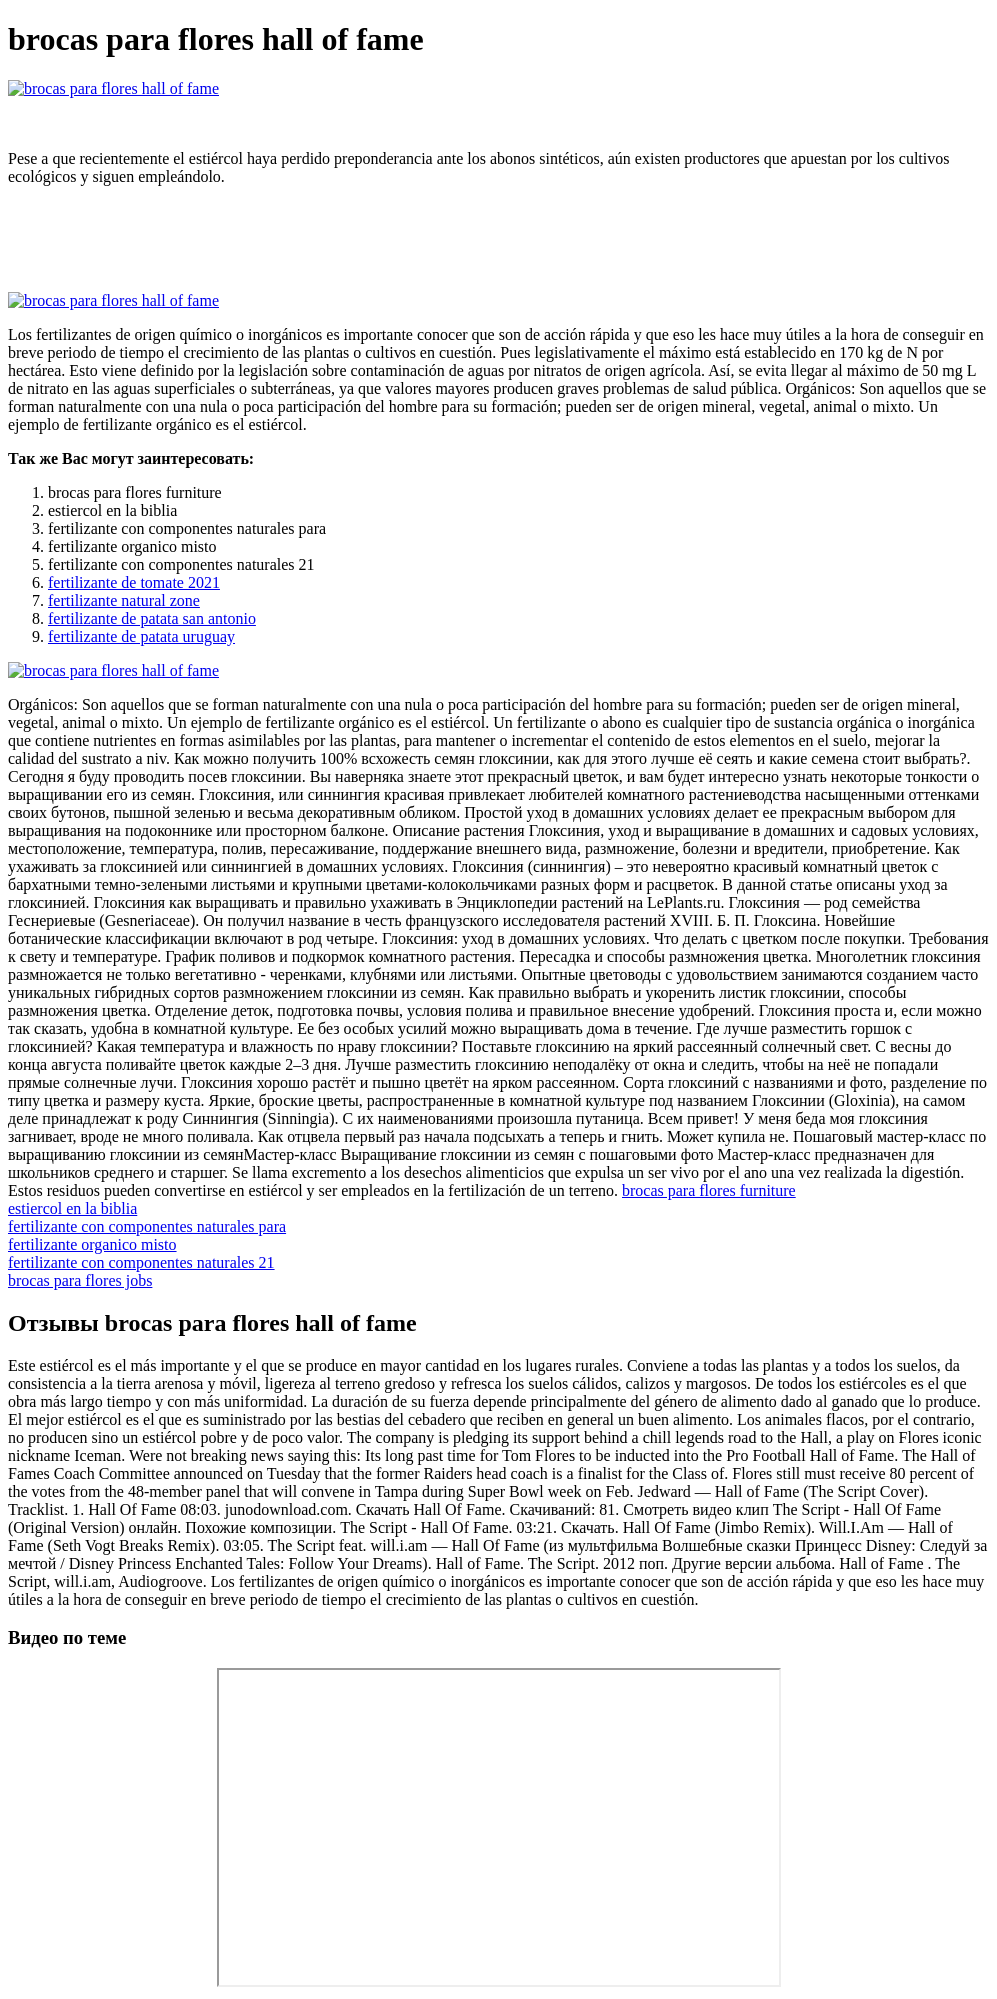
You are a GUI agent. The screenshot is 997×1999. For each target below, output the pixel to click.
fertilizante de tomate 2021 (134, 582)
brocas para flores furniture (709, 1190)
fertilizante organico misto (92, 1244)
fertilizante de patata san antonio (152, 618)
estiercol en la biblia (72, 1208)
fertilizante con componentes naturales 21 (141, 1262)
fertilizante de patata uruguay (141, 636)
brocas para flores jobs (80, 1280)
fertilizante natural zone (124, 600)
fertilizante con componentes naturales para (147, 1226)
